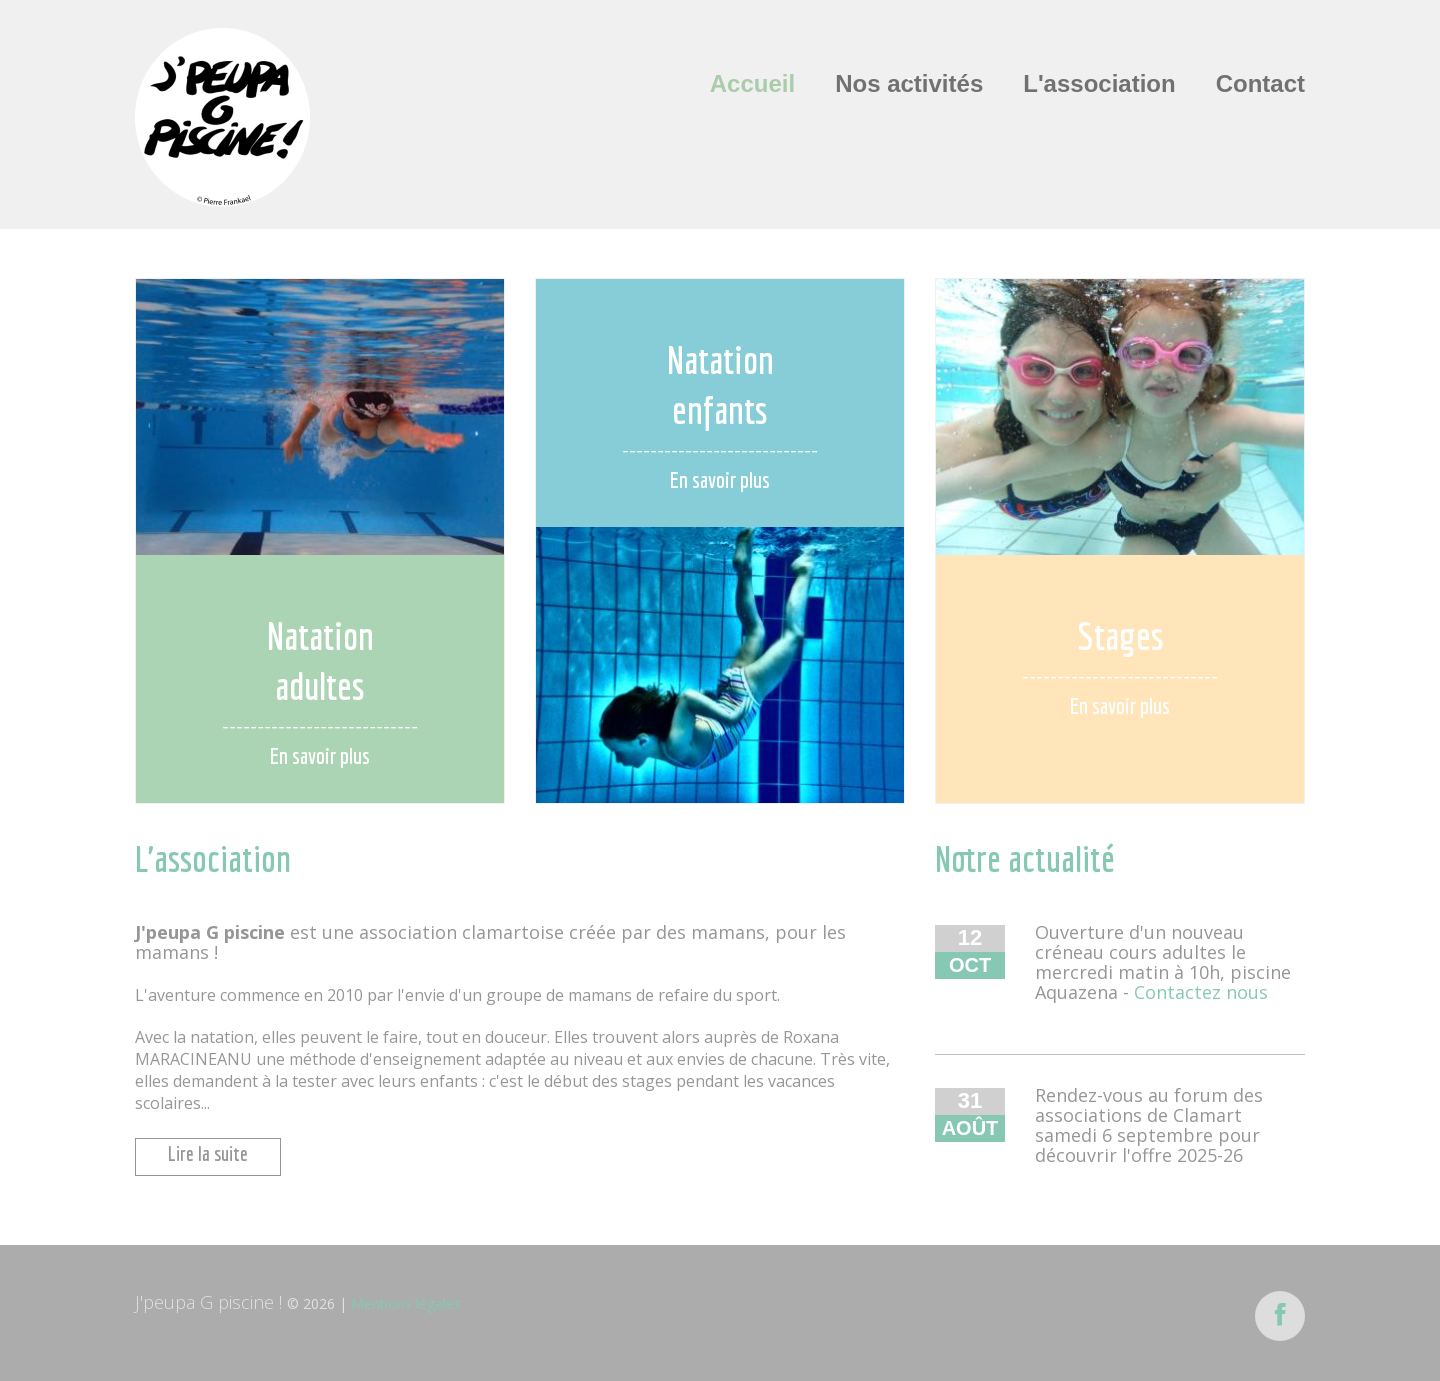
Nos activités (909, 84)
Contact (1260, 84)
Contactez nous (1201, 992)
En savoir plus (320, 755)
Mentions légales (406, 1303)
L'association (1099, 84)
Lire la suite (208, 1153)
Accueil (752, 84)
